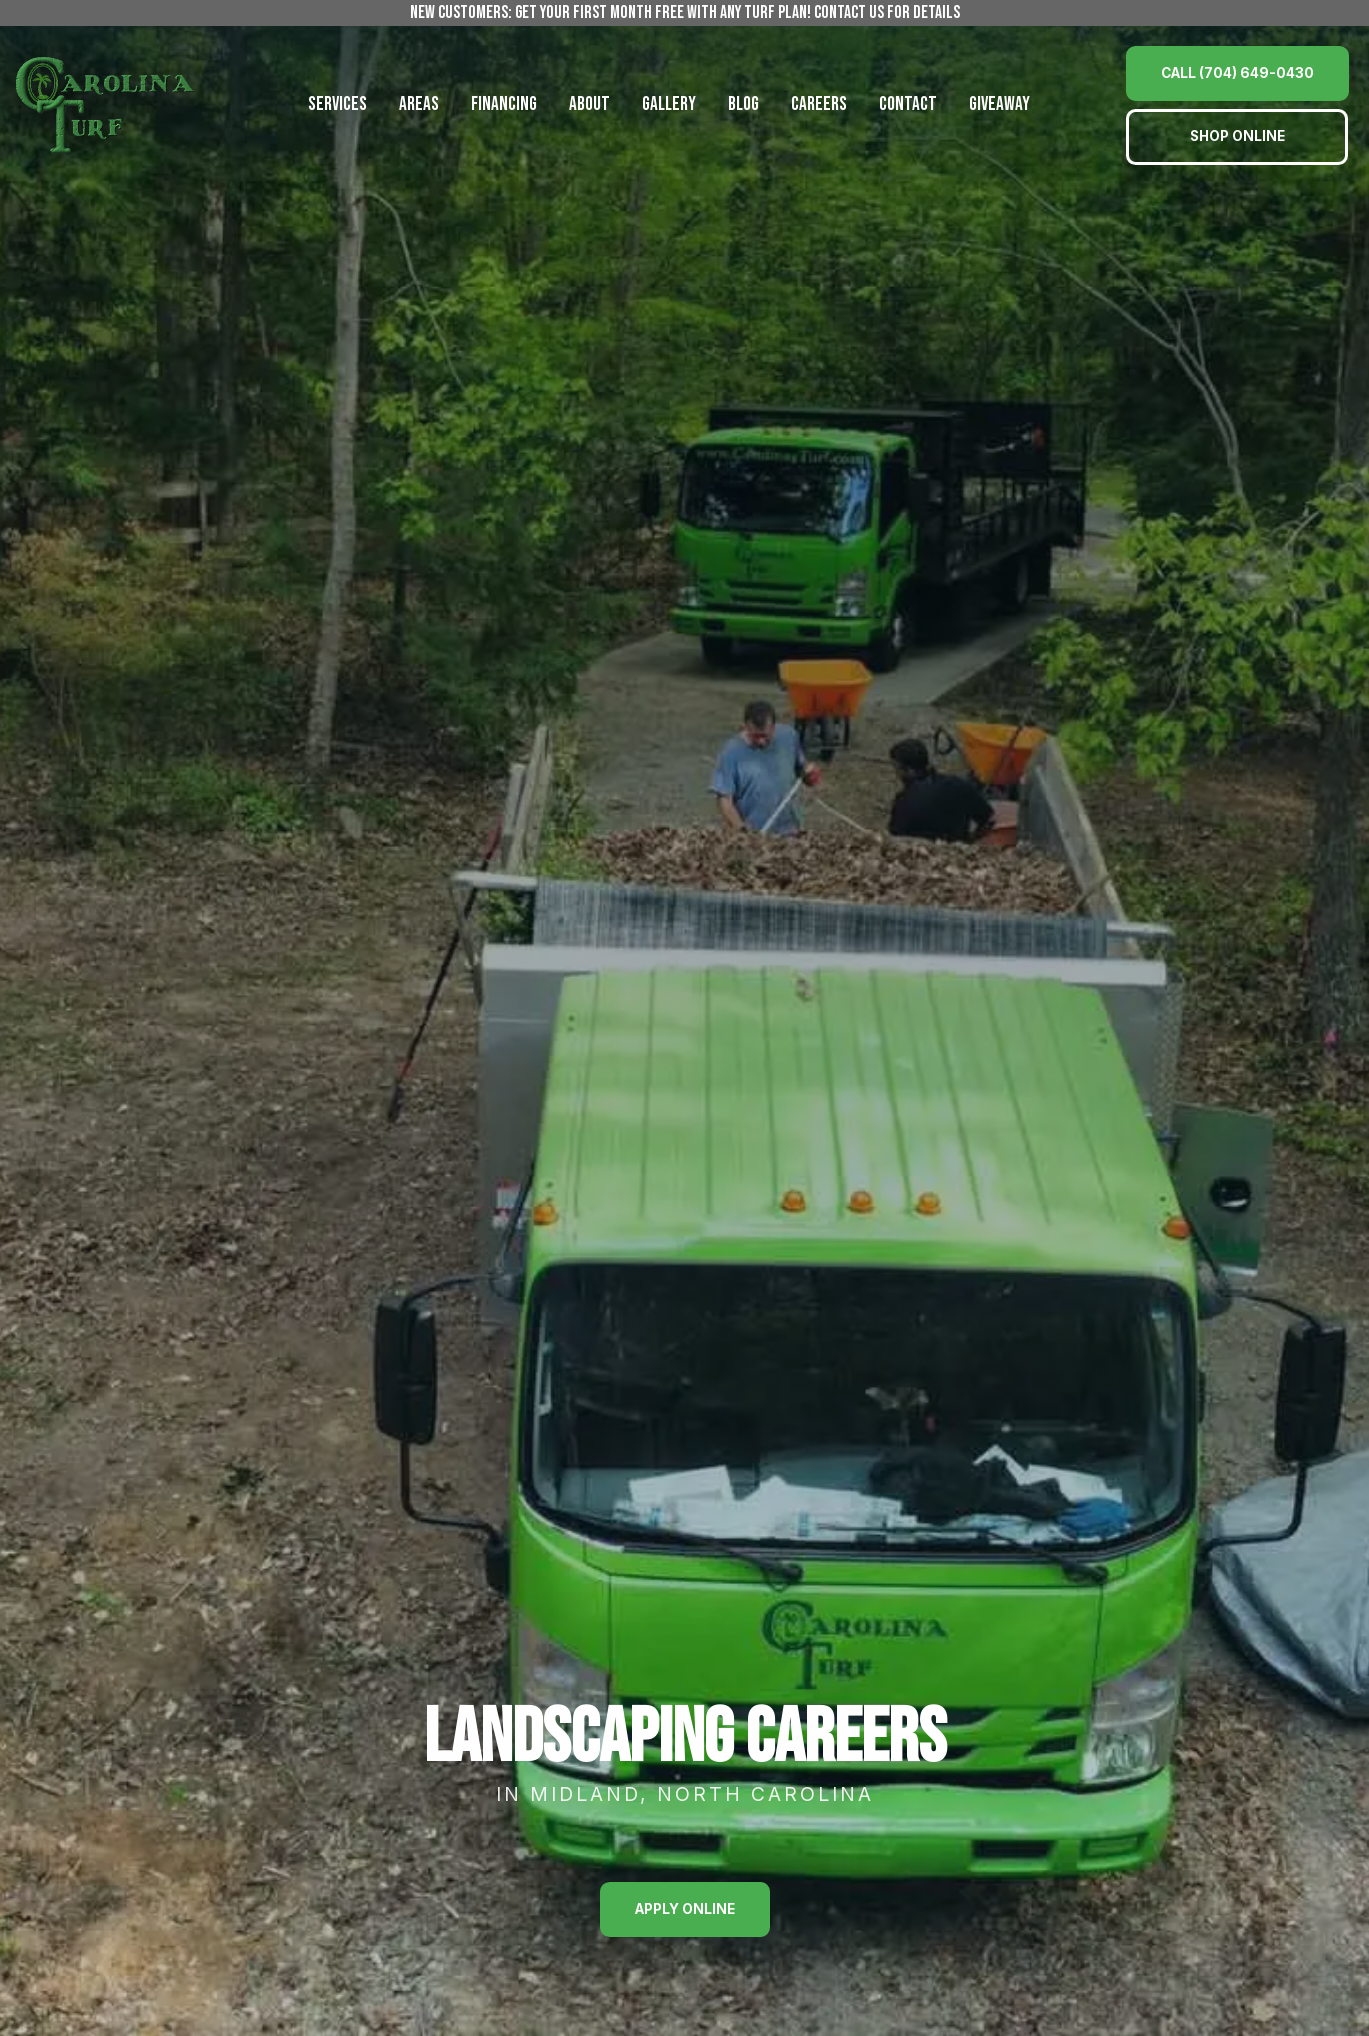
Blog (743, 104)
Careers (819, 104)
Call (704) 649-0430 (1237, 73)
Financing (504, 104)
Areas (419, 104)
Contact (908, 104)
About (589, 104)
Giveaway (999, 104)
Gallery (669, 104)
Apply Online (685, 1909)
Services (337, 104)
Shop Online (1237, 136)
